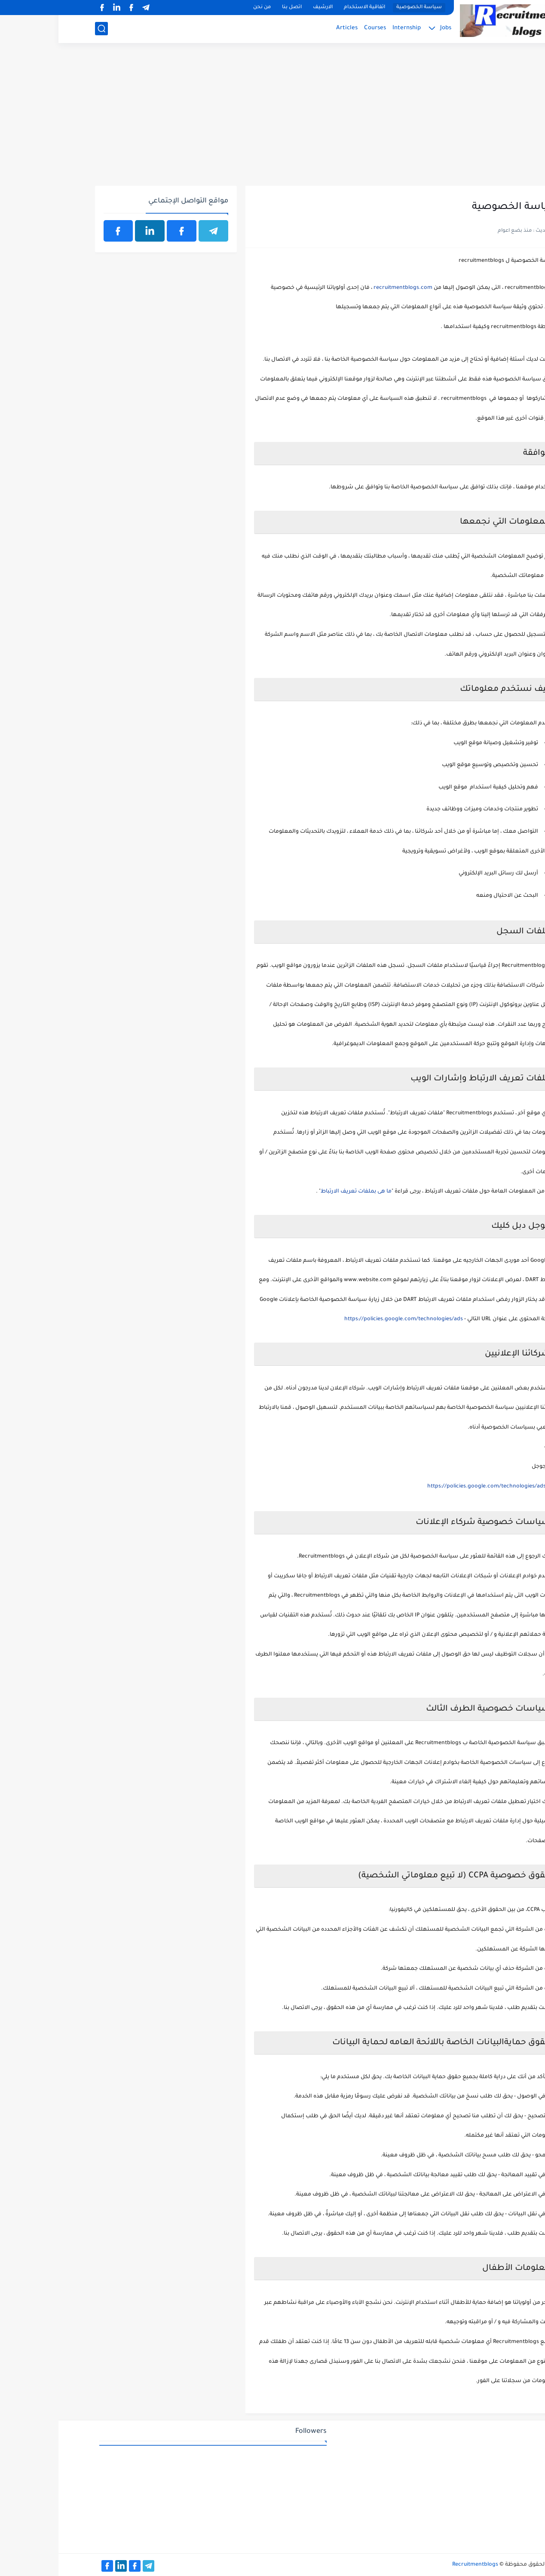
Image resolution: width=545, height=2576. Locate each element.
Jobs (387, 28)
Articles (288, 28)
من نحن (203, 7)
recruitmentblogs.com (344, 288)
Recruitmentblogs (417, 2565)
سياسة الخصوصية (360, 7)
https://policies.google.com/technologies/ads (345, 1319)
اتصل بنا (233, 7)
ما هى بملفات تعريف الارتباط (297, 1192)
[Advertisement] (273, 119)
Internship (348, 28)
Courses (317, 28)
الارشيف (264, 7)
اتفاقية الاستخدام (306, 7)
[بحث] (43, 28)
